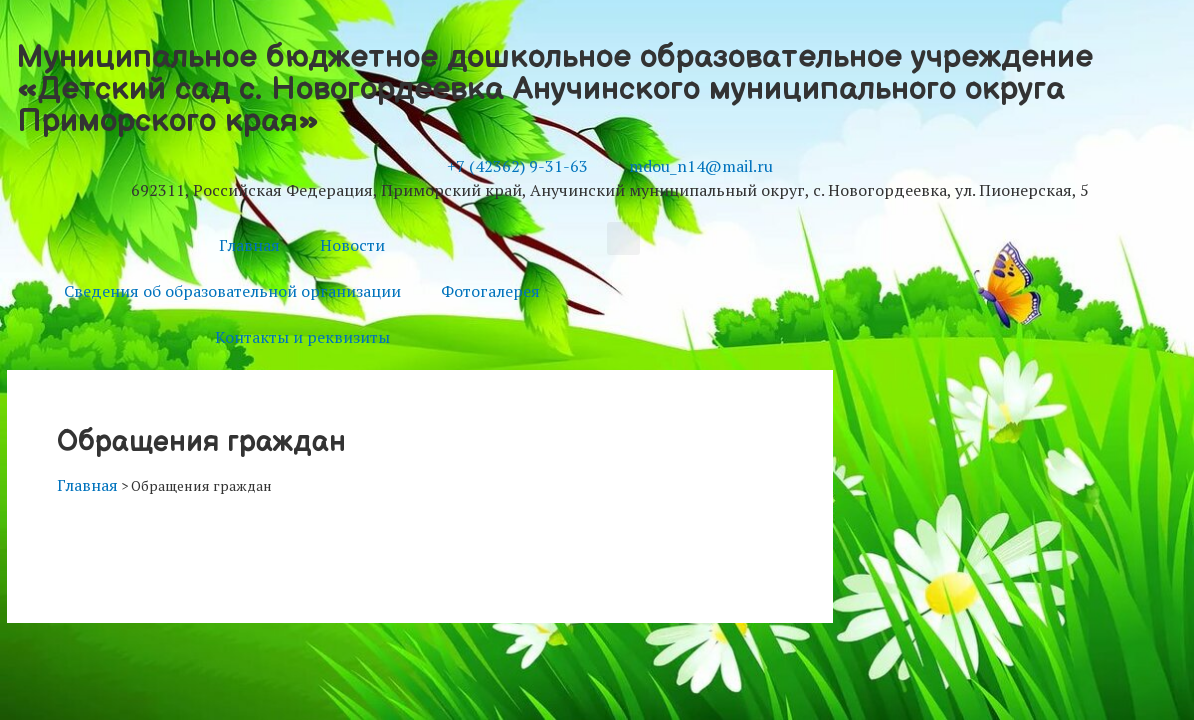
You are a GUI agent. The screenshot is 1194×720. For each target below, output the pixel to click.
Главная (249, 245)
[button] (623, 238)
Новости (352, 245)
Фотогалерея (490, 291)
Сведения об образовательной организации (232, 291)
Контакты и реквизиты (302, 337)
